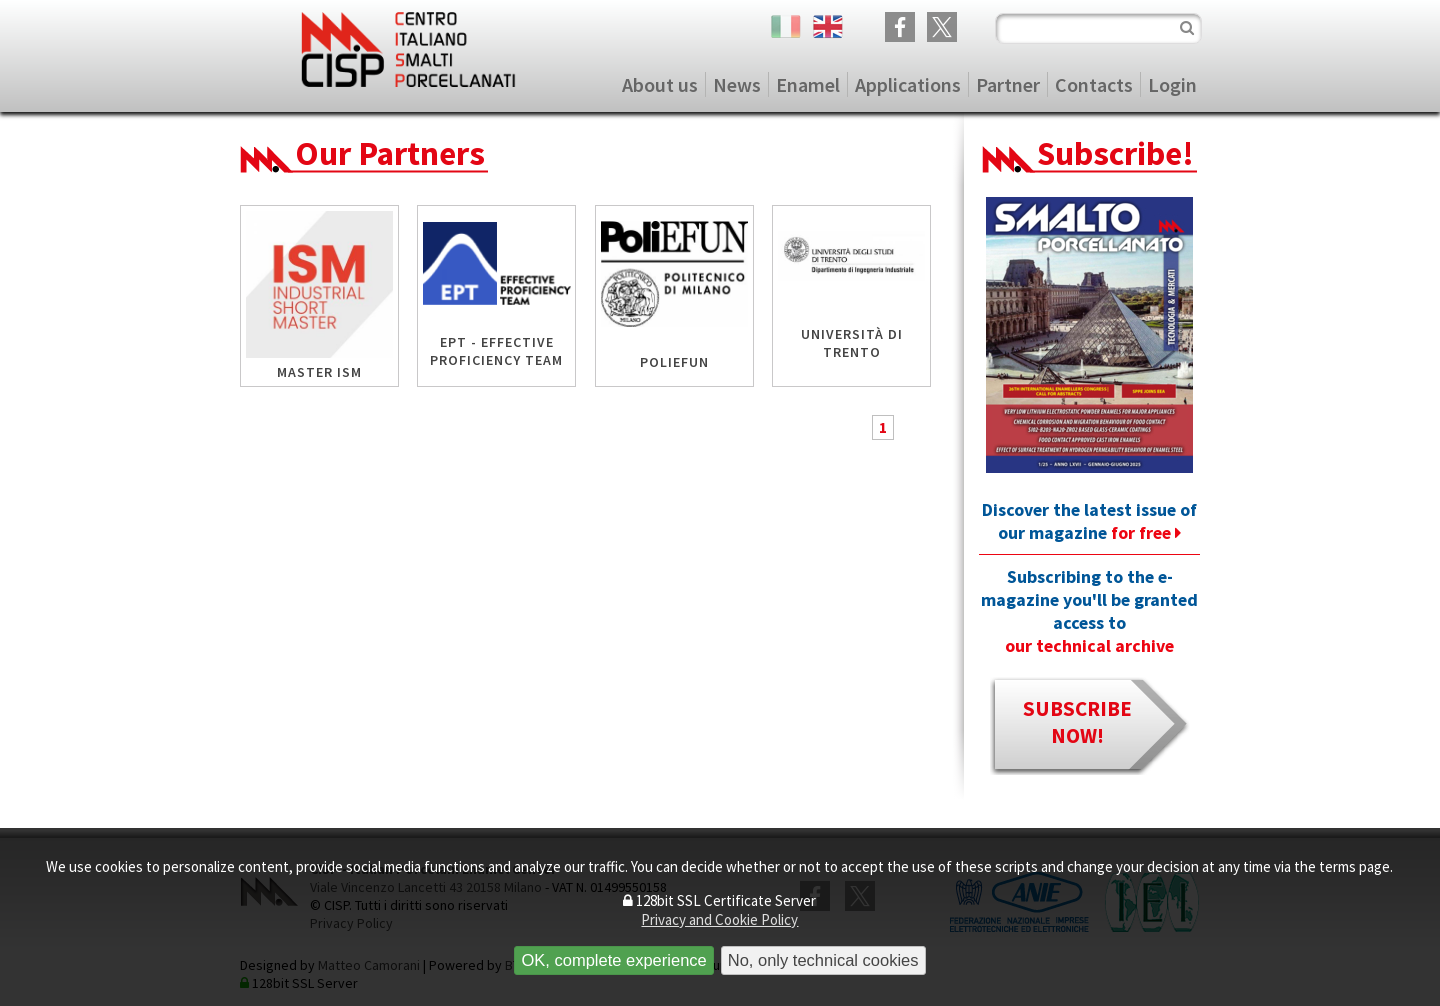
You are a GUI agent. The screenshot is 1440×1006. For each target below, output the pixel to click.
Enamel (808, 84)
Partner (1008, 84)
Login (1172, 84)
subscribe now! (1077, 722)
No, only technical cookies (823, 960)
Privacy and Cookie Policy (719, 919)
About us (660, 84)
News (737, 84)
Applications (908, 84)
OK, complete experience (613, 960)
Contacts (1094, 84)
